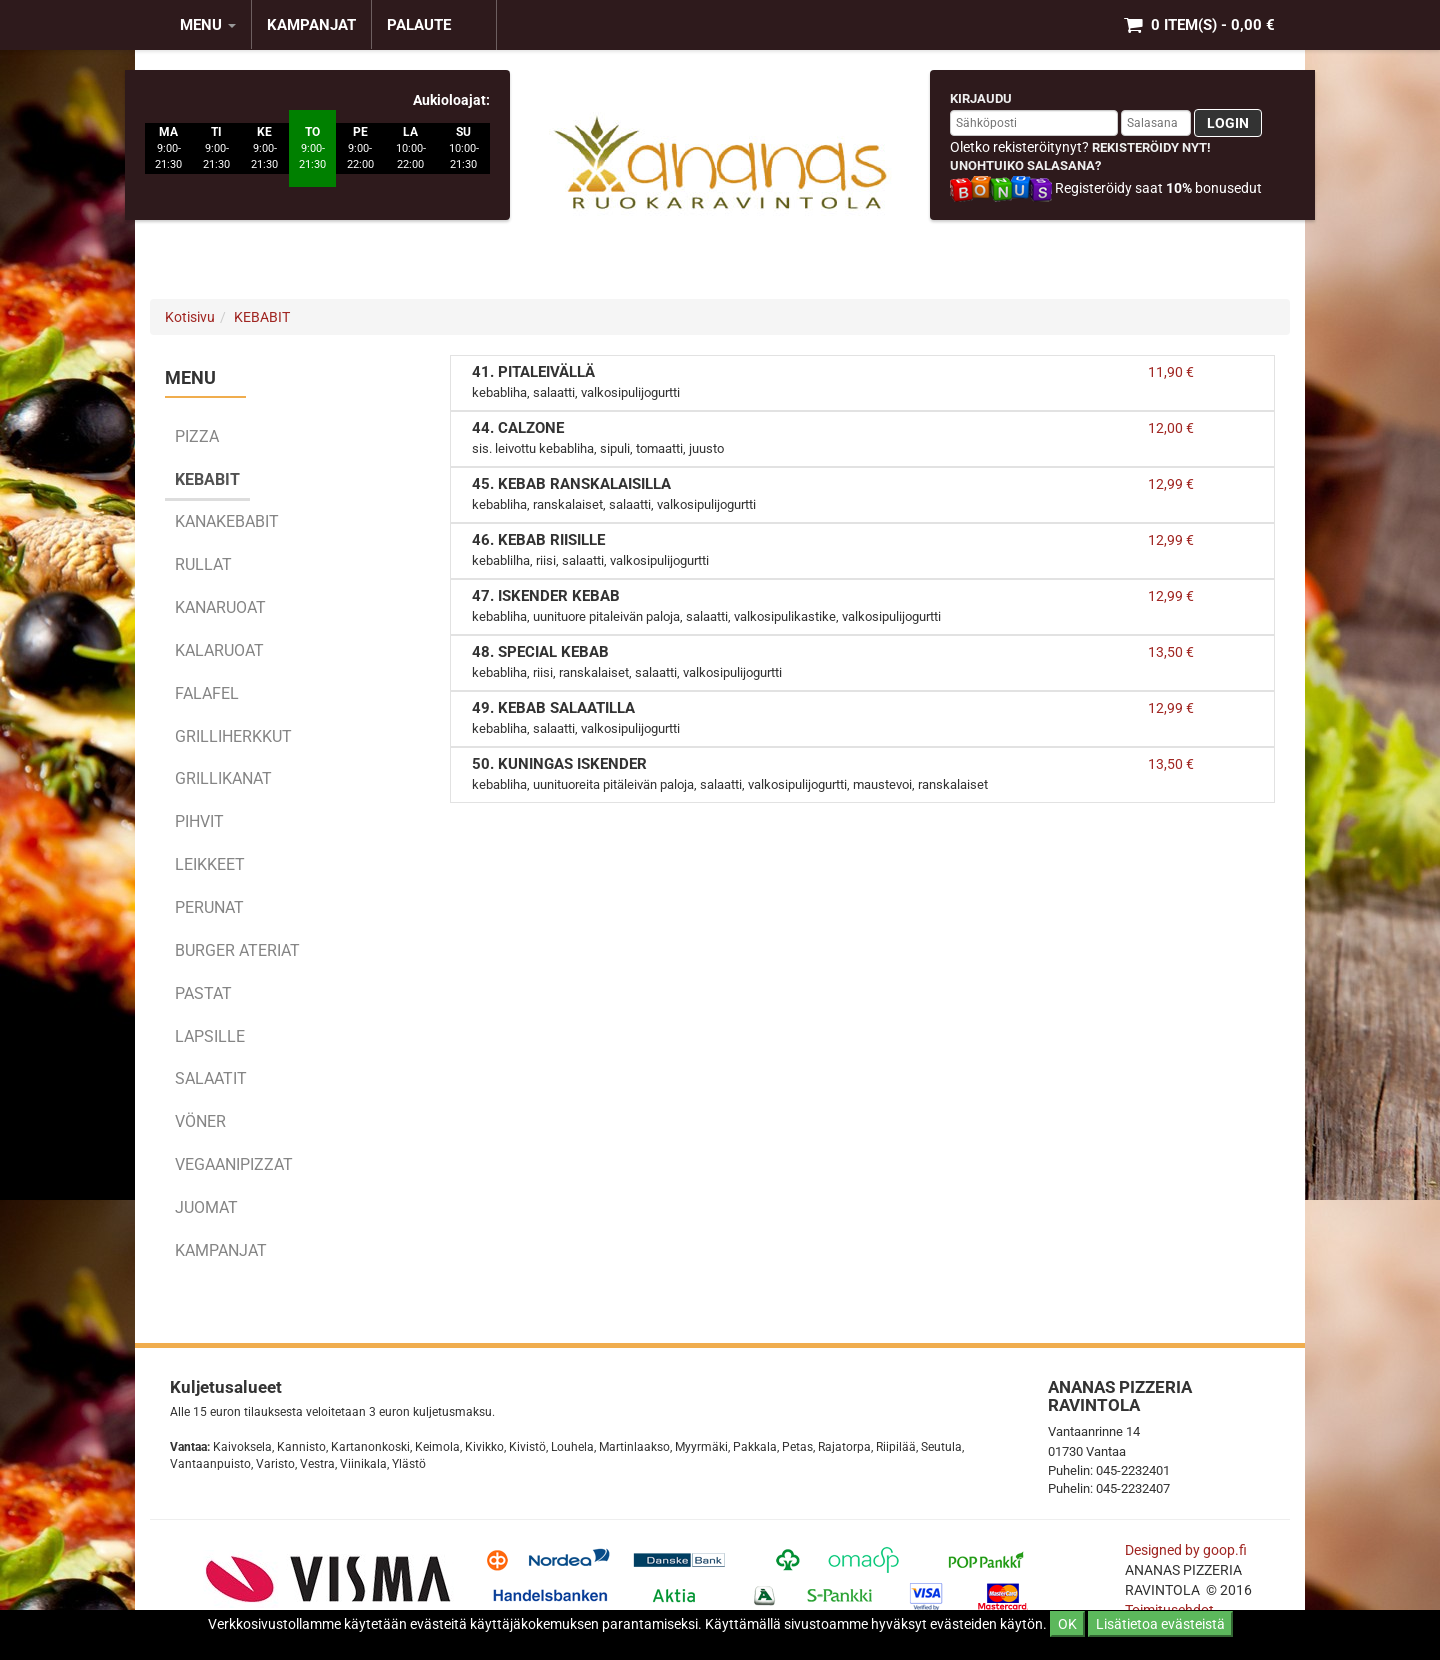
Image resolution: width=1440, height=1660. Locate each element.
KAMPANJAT (311, 25)
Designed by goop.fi (1186, 1550)
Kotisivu (190, 317)
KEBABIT (262, 317)
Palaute (419, 25)
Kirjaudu (981, 98)
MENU (208, 25)
